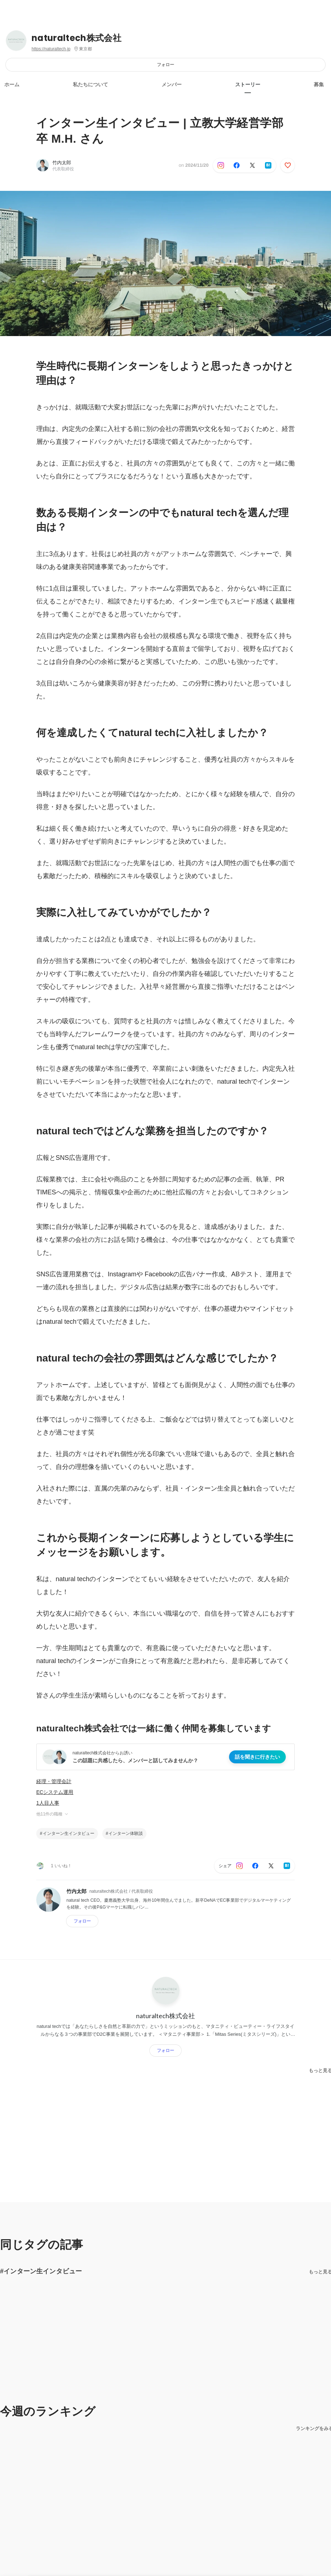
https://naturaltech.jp (51, 48)
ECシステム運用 (54, 1792)
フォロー (165, 64)
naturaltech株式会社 (76, 38)
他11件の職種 (52, 1814)
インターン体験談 (125, 1833)
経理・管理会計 (53, 1781)
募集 (319, 84)
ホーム (11, 84)
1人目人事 (47, 1803)
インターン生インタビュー (68, 1833)
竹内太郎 (61, 162)
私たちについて (90, 84)
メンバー (172, 84)
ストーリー (247, 84)
